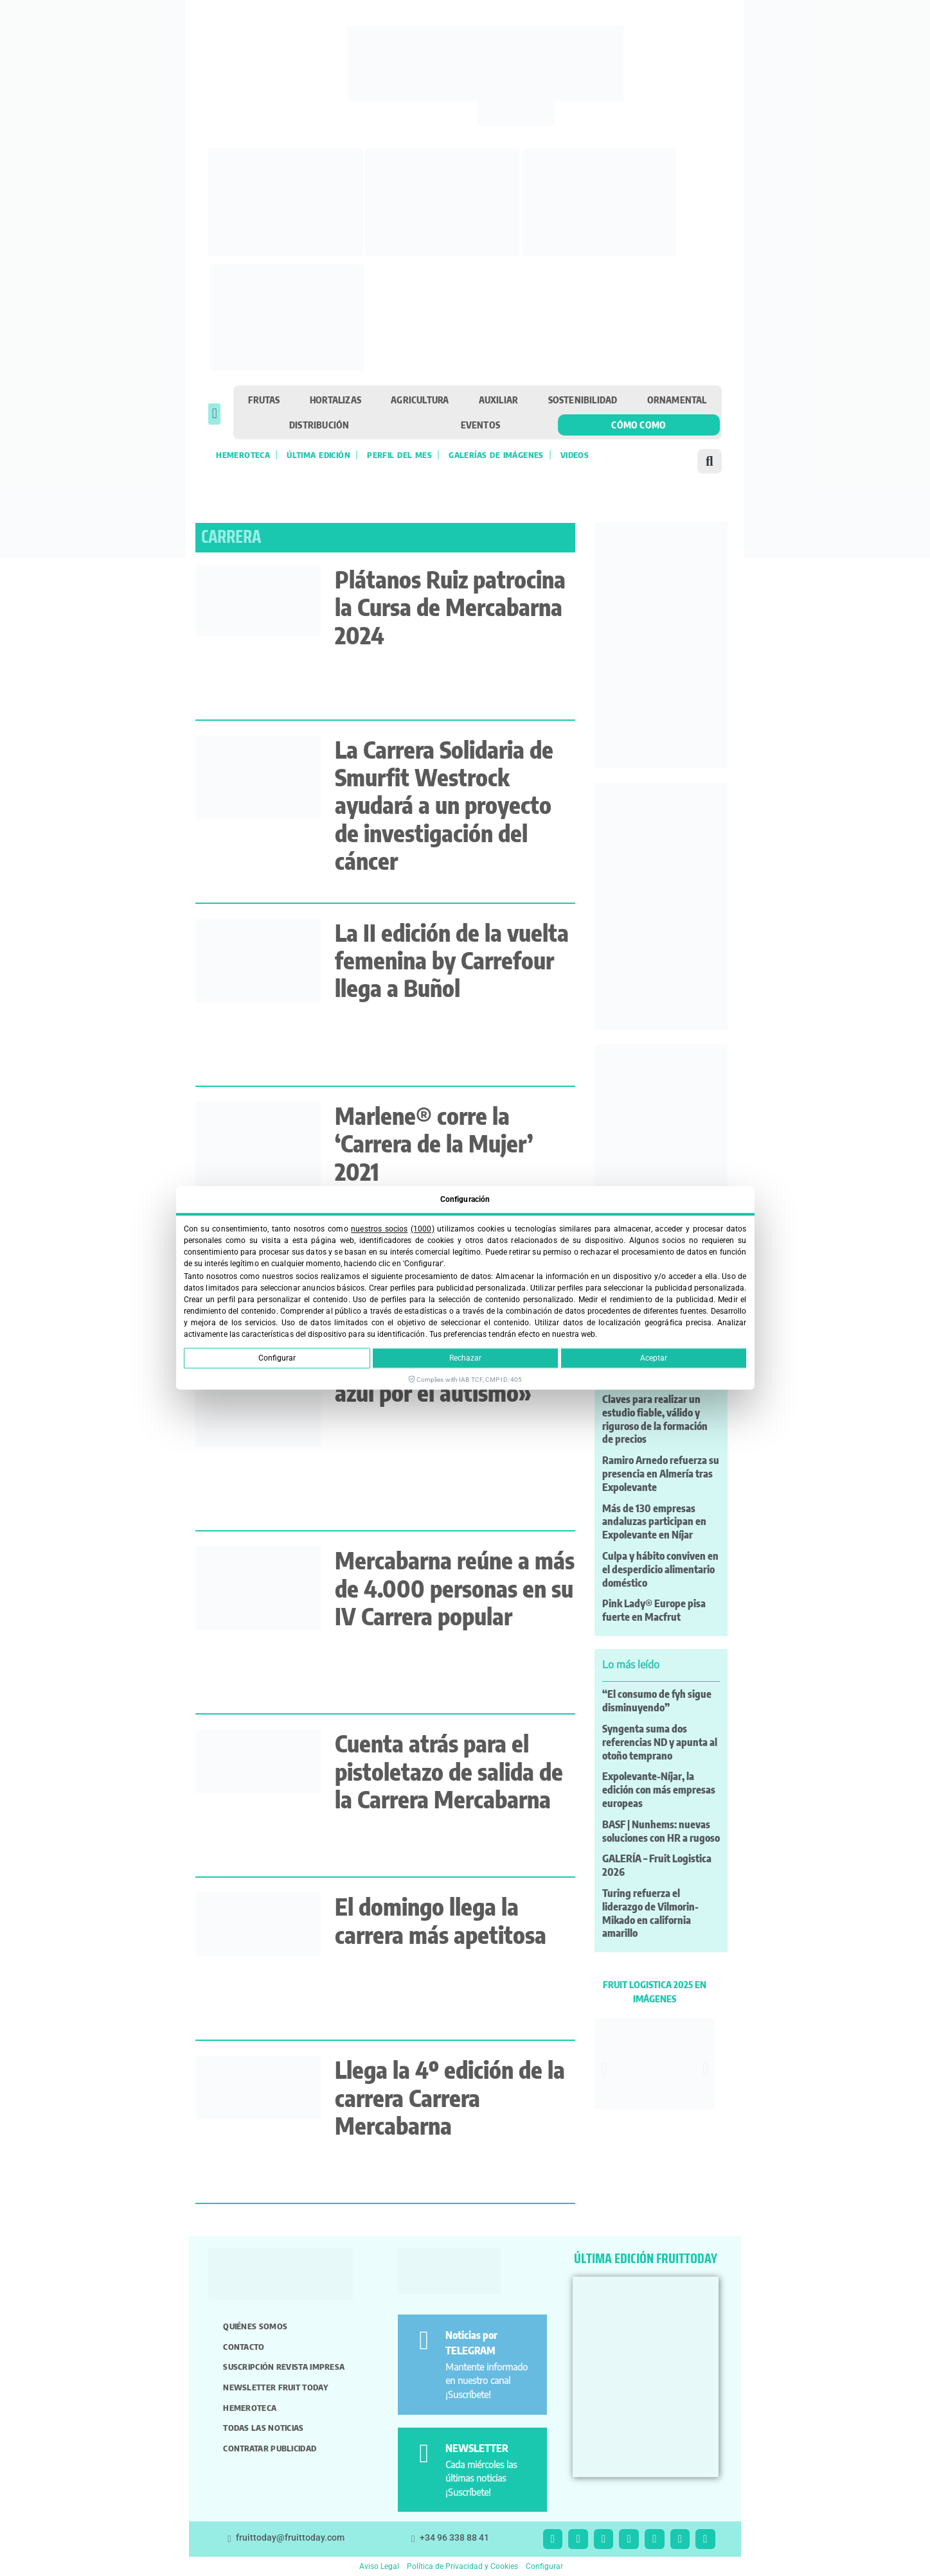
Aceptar (653, 1358)
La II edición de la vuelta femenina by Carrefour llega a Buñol (452, 960)
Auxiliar (499, 399)
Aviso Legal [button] (379, 2566)
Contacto (243, 2347)
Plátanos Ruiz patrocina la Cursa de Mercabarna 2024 (450, 607)
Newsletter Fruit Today (275, 2387)
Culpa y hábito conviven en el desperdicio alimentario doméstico (660, 1569)
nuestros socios (379, 1228)
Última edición (318, 455)
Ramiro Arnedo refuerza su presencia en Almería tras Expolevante (660, 1474)
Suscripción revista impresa (283, 2366)
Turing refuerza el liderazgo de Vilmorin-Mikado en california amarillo (650, 1913)
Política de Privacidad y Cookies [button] (462, 2566)
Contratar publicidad (269, 2448)
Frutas (264, 399)
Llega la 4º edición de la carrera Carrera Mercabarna (450, 2097)
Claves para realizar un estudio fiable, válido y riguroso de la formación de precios (655, 1419)
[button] (214, 414)
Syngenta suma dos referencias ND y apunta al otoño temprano (659, 1742)
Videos (574, 455)
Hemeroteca (243, 455)
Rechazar (465, 1358)
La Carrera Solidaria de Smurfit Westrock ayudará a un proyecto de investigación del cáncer (444, 805)
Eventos (480, 424)
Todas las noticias (263, 2427)
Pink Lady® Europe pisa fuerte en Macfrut (654, 1610)
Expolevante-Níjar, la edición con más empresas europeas (658, 1790)
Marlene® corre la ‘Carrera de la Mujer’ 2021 (434, 1143)
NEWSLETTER (476, 2448)
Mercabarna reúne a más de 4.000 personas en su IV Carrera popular (455, 1588)
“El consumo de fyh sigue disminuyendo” (656, 1701)
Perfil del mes (399, 455)
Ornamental (677, 399)
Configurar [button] (544, 2566)
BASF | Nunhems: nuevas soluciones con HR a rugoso (661, 1831)
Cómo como (638, 424)
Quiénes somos (255, 2326)
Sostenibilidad (583, 399)
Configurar (277, 1358)
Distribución (319, 424)
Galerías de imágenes (496, 455)
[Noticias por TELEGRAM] (424, 2340)
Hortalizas (335, 399)
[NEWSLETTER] (424, 2453)
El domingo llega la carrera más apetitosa (440, 1920)
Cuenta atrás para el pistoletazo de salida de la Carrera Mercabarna (449, 1771)
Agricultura (420, 399)
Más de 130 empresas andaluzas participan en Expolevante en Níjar (654, 1522)
